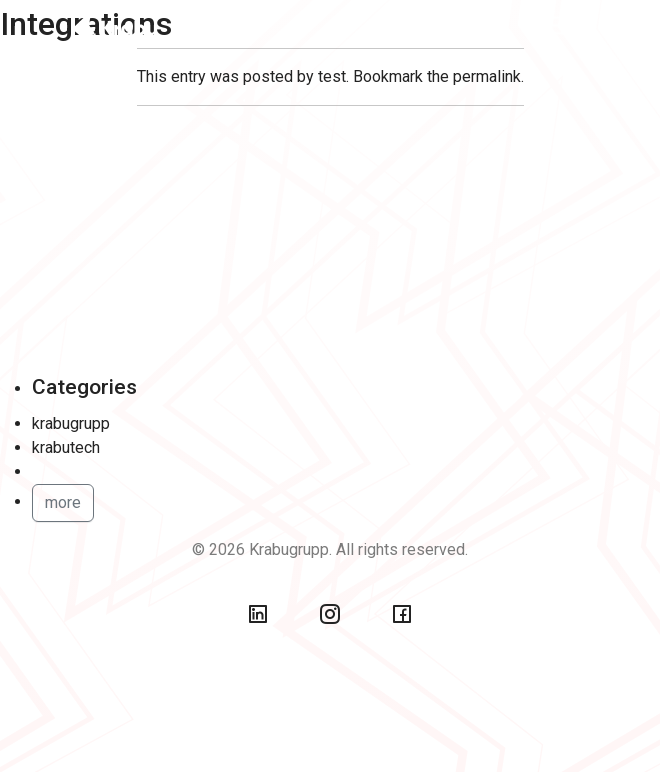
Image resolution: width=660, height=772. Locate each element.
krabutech (66, 447)
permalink (487, 76)
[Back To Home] (128, 26)
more (63, 502)
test (332, 76)
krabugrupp (71, 423)
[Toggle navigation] (562, 25)
